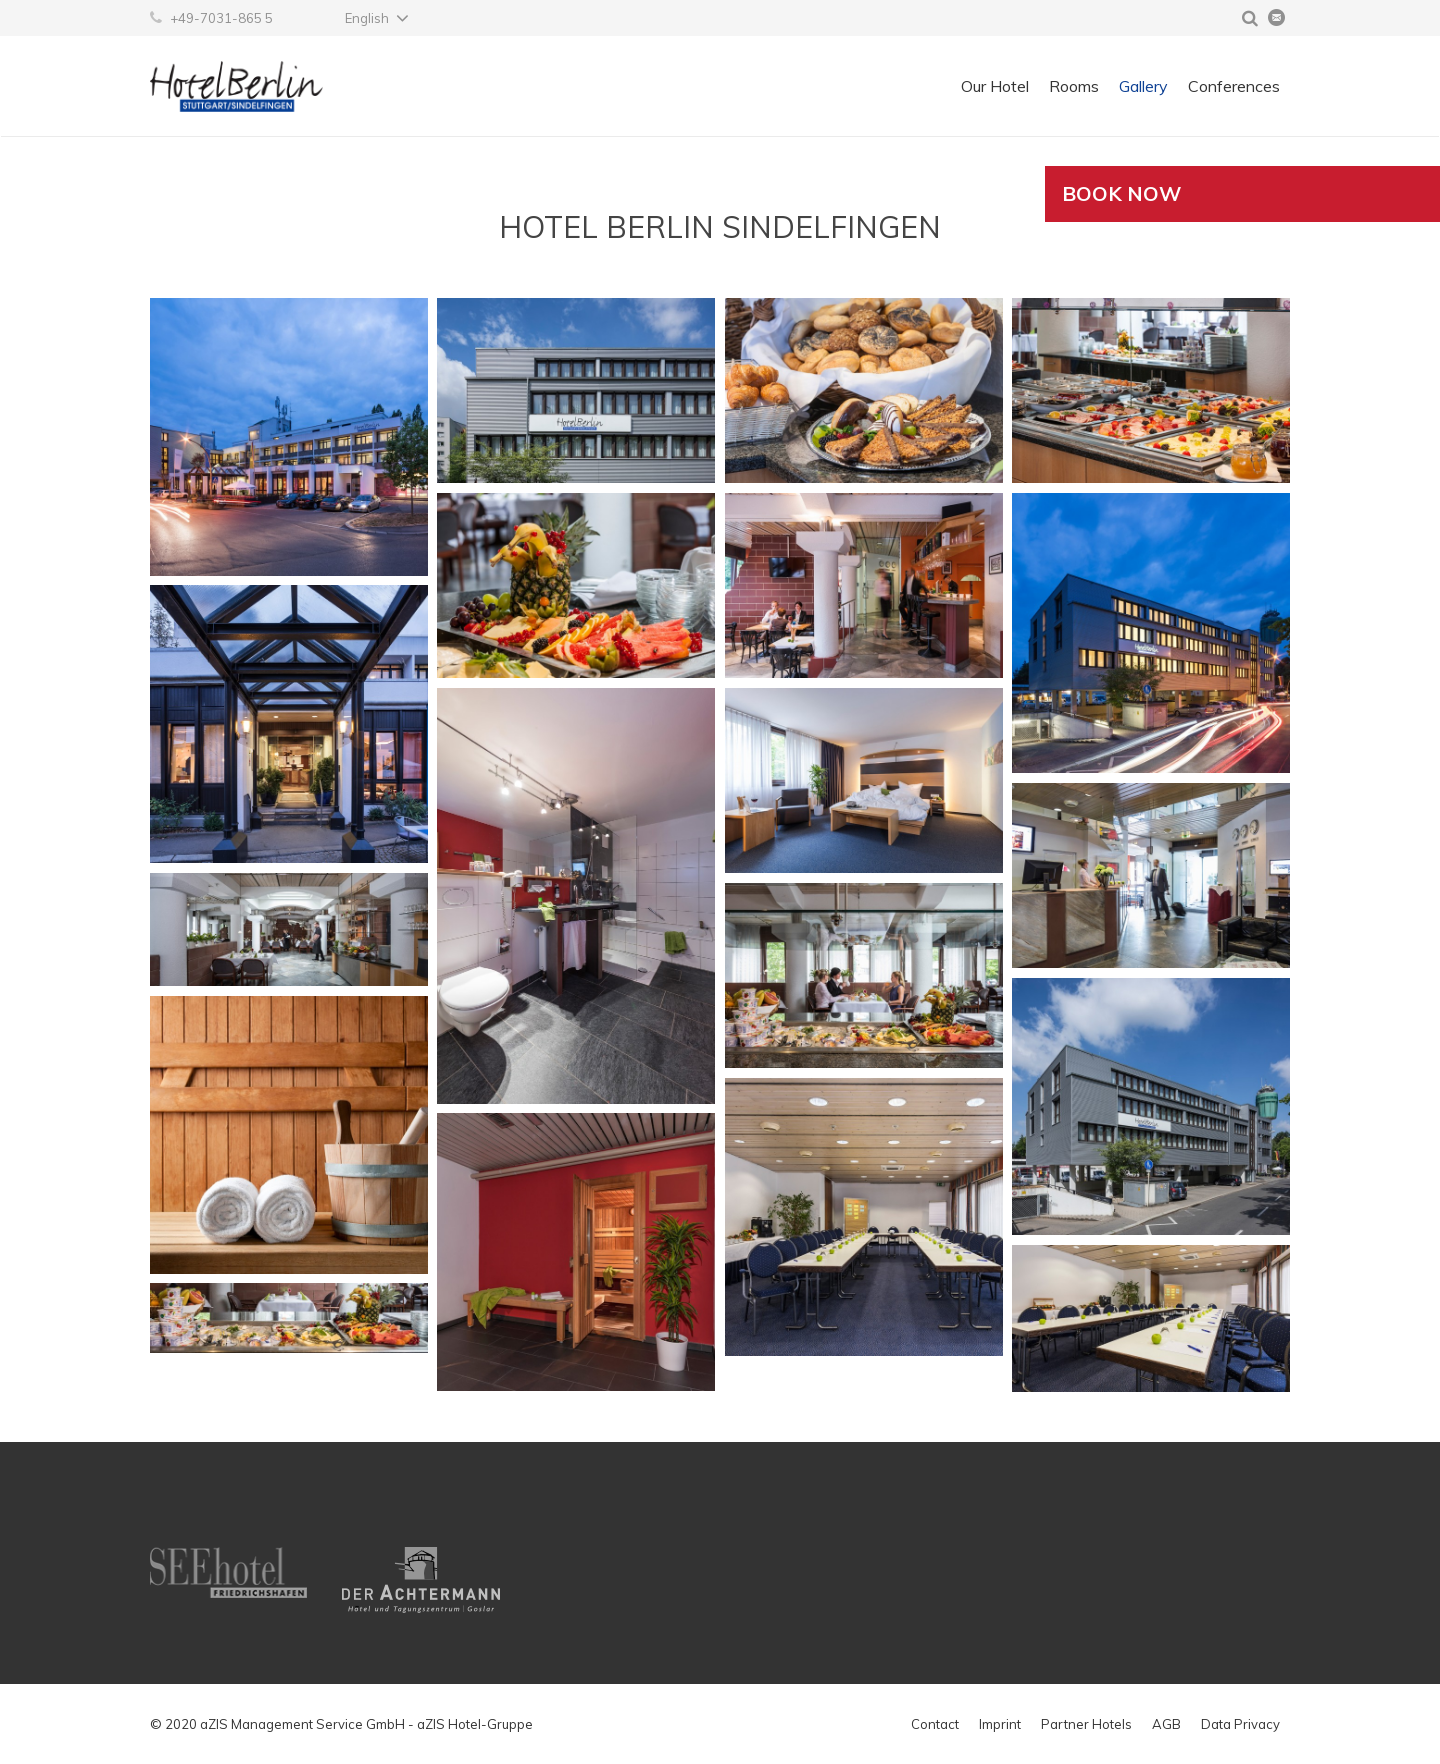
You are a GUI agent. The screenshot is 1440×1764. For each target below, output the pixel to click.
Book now (1121, 193)
